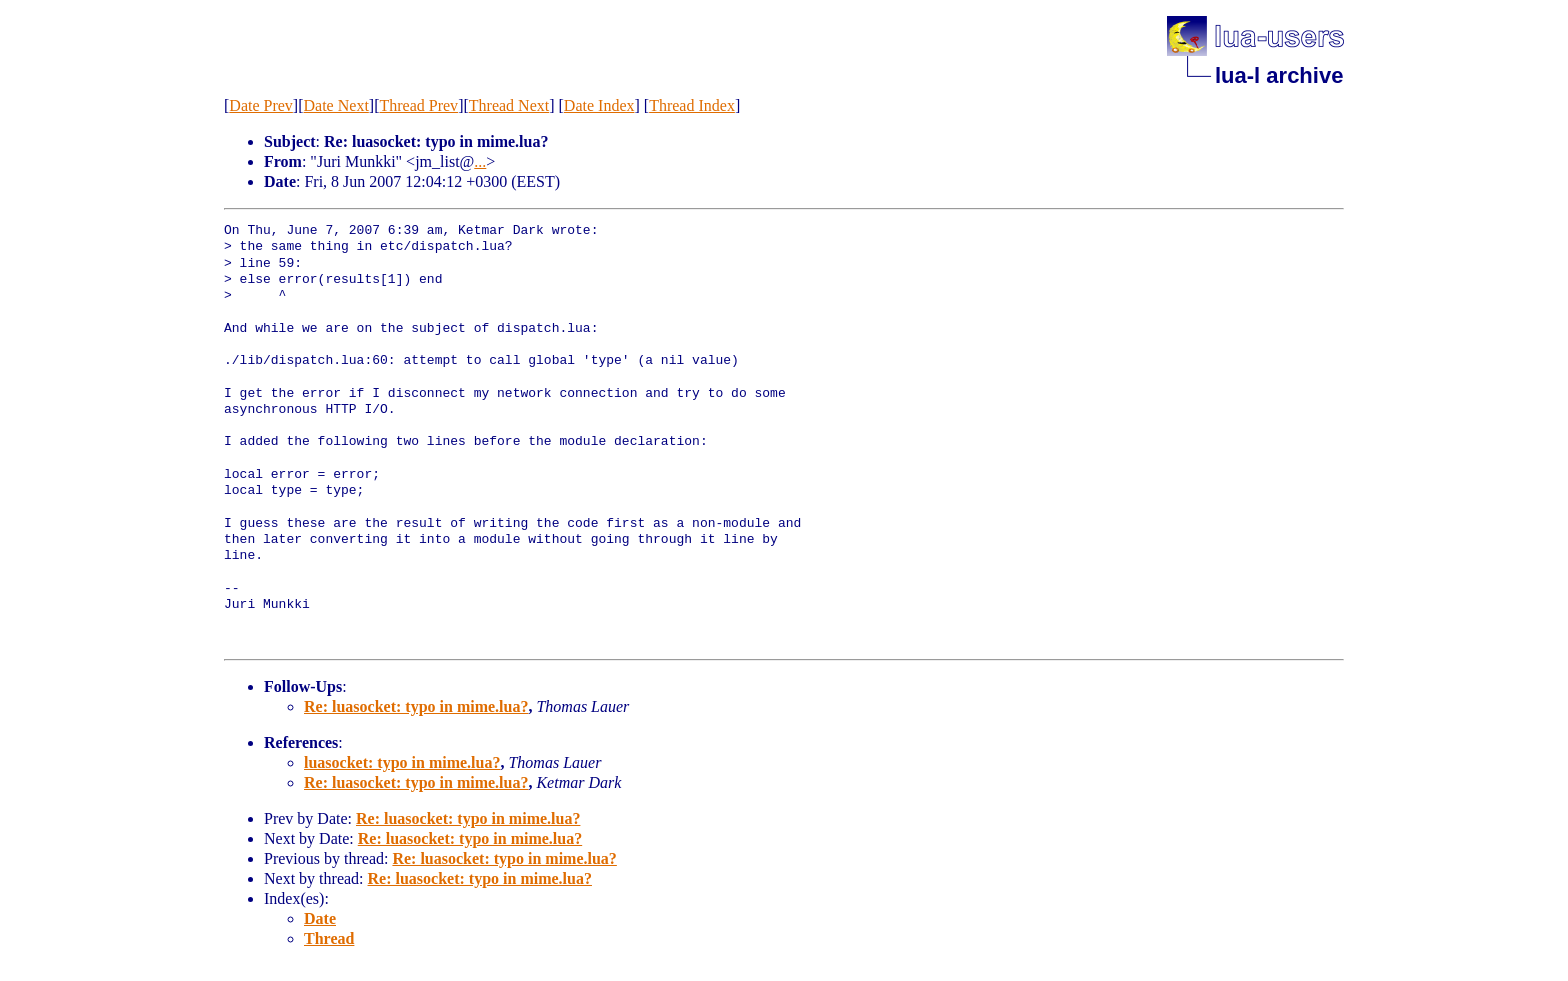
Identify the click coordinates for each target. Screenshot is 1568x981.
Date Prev (261, 105)
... (480, 161)
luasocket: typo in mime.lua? (402, 762)
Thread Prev (418, 105)
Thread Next (509, 105)
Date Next (336, 105)
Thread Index (692, 105)
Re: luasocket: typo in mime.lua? (416, 706)
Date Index (599, 105)
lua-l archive (1279, 75)
